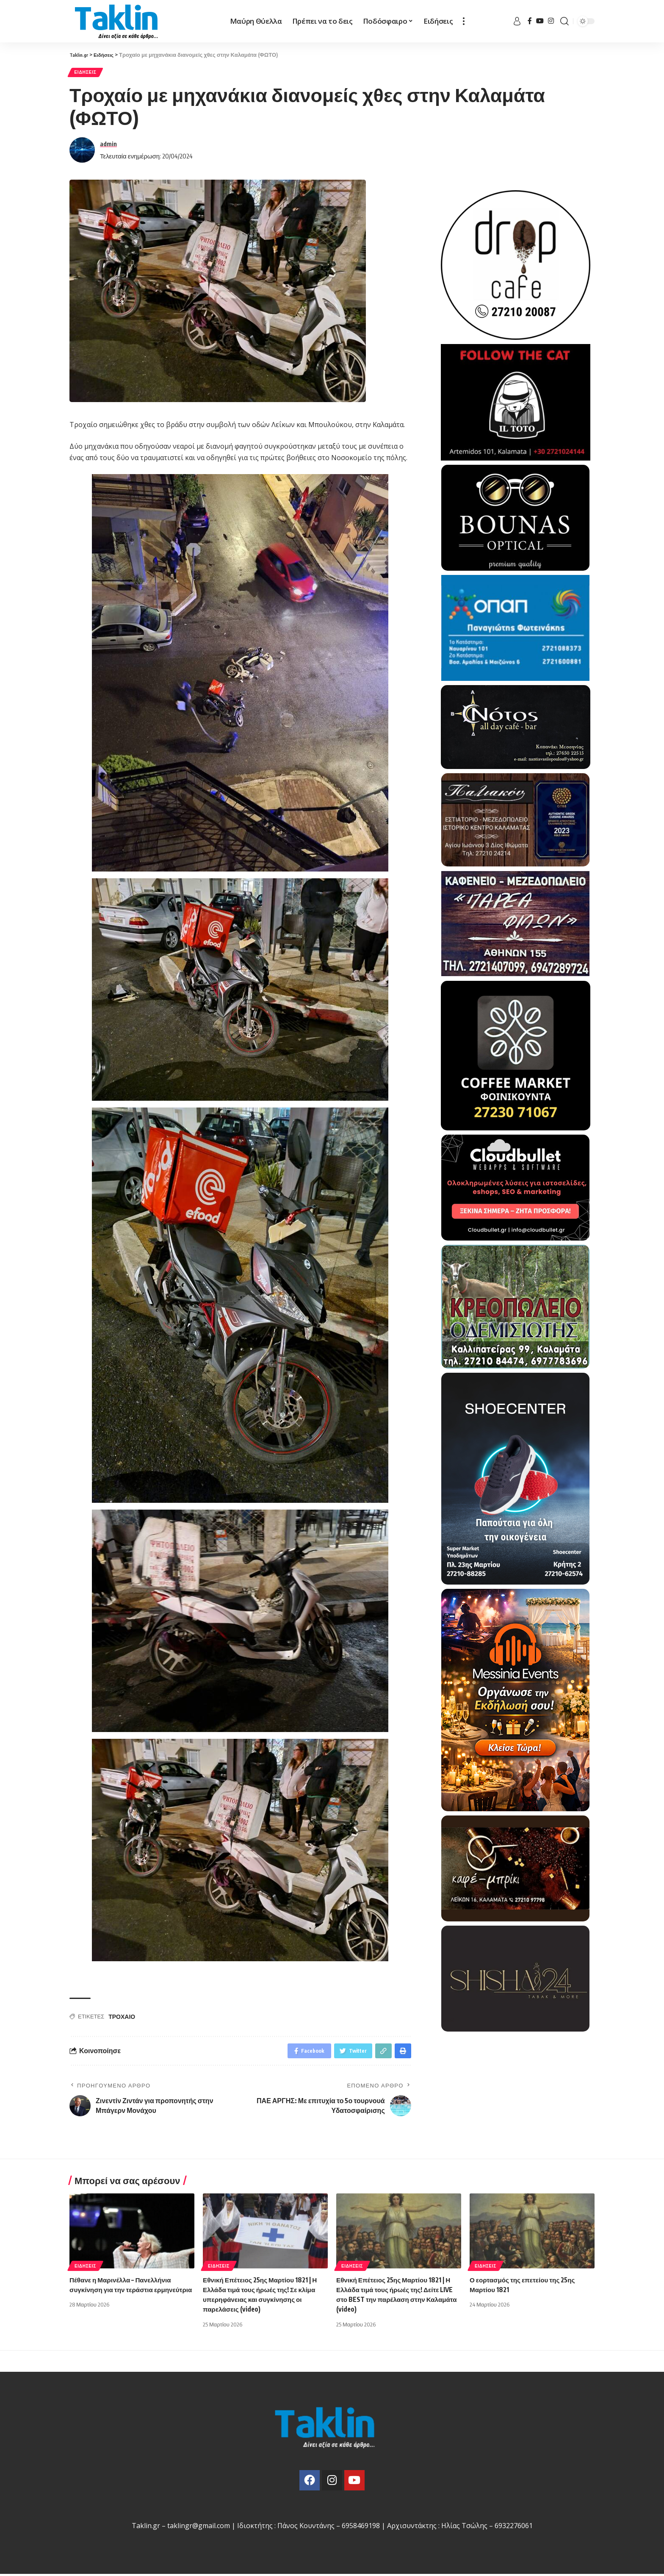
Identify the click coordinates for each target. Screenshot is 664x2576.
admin (108, 146)
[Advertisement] (515, 2091)
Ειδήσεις (88, 73)
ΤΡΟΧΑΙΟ (121, 2019)
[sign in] (517, 21)
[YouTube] (540, 21)
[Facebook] (530, 21)
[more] (464, 21)
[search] (564, 21)
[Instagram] (551, 21)
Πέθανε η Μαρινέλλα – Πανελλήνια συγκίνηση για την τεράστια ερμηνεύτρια (122, 2291)
